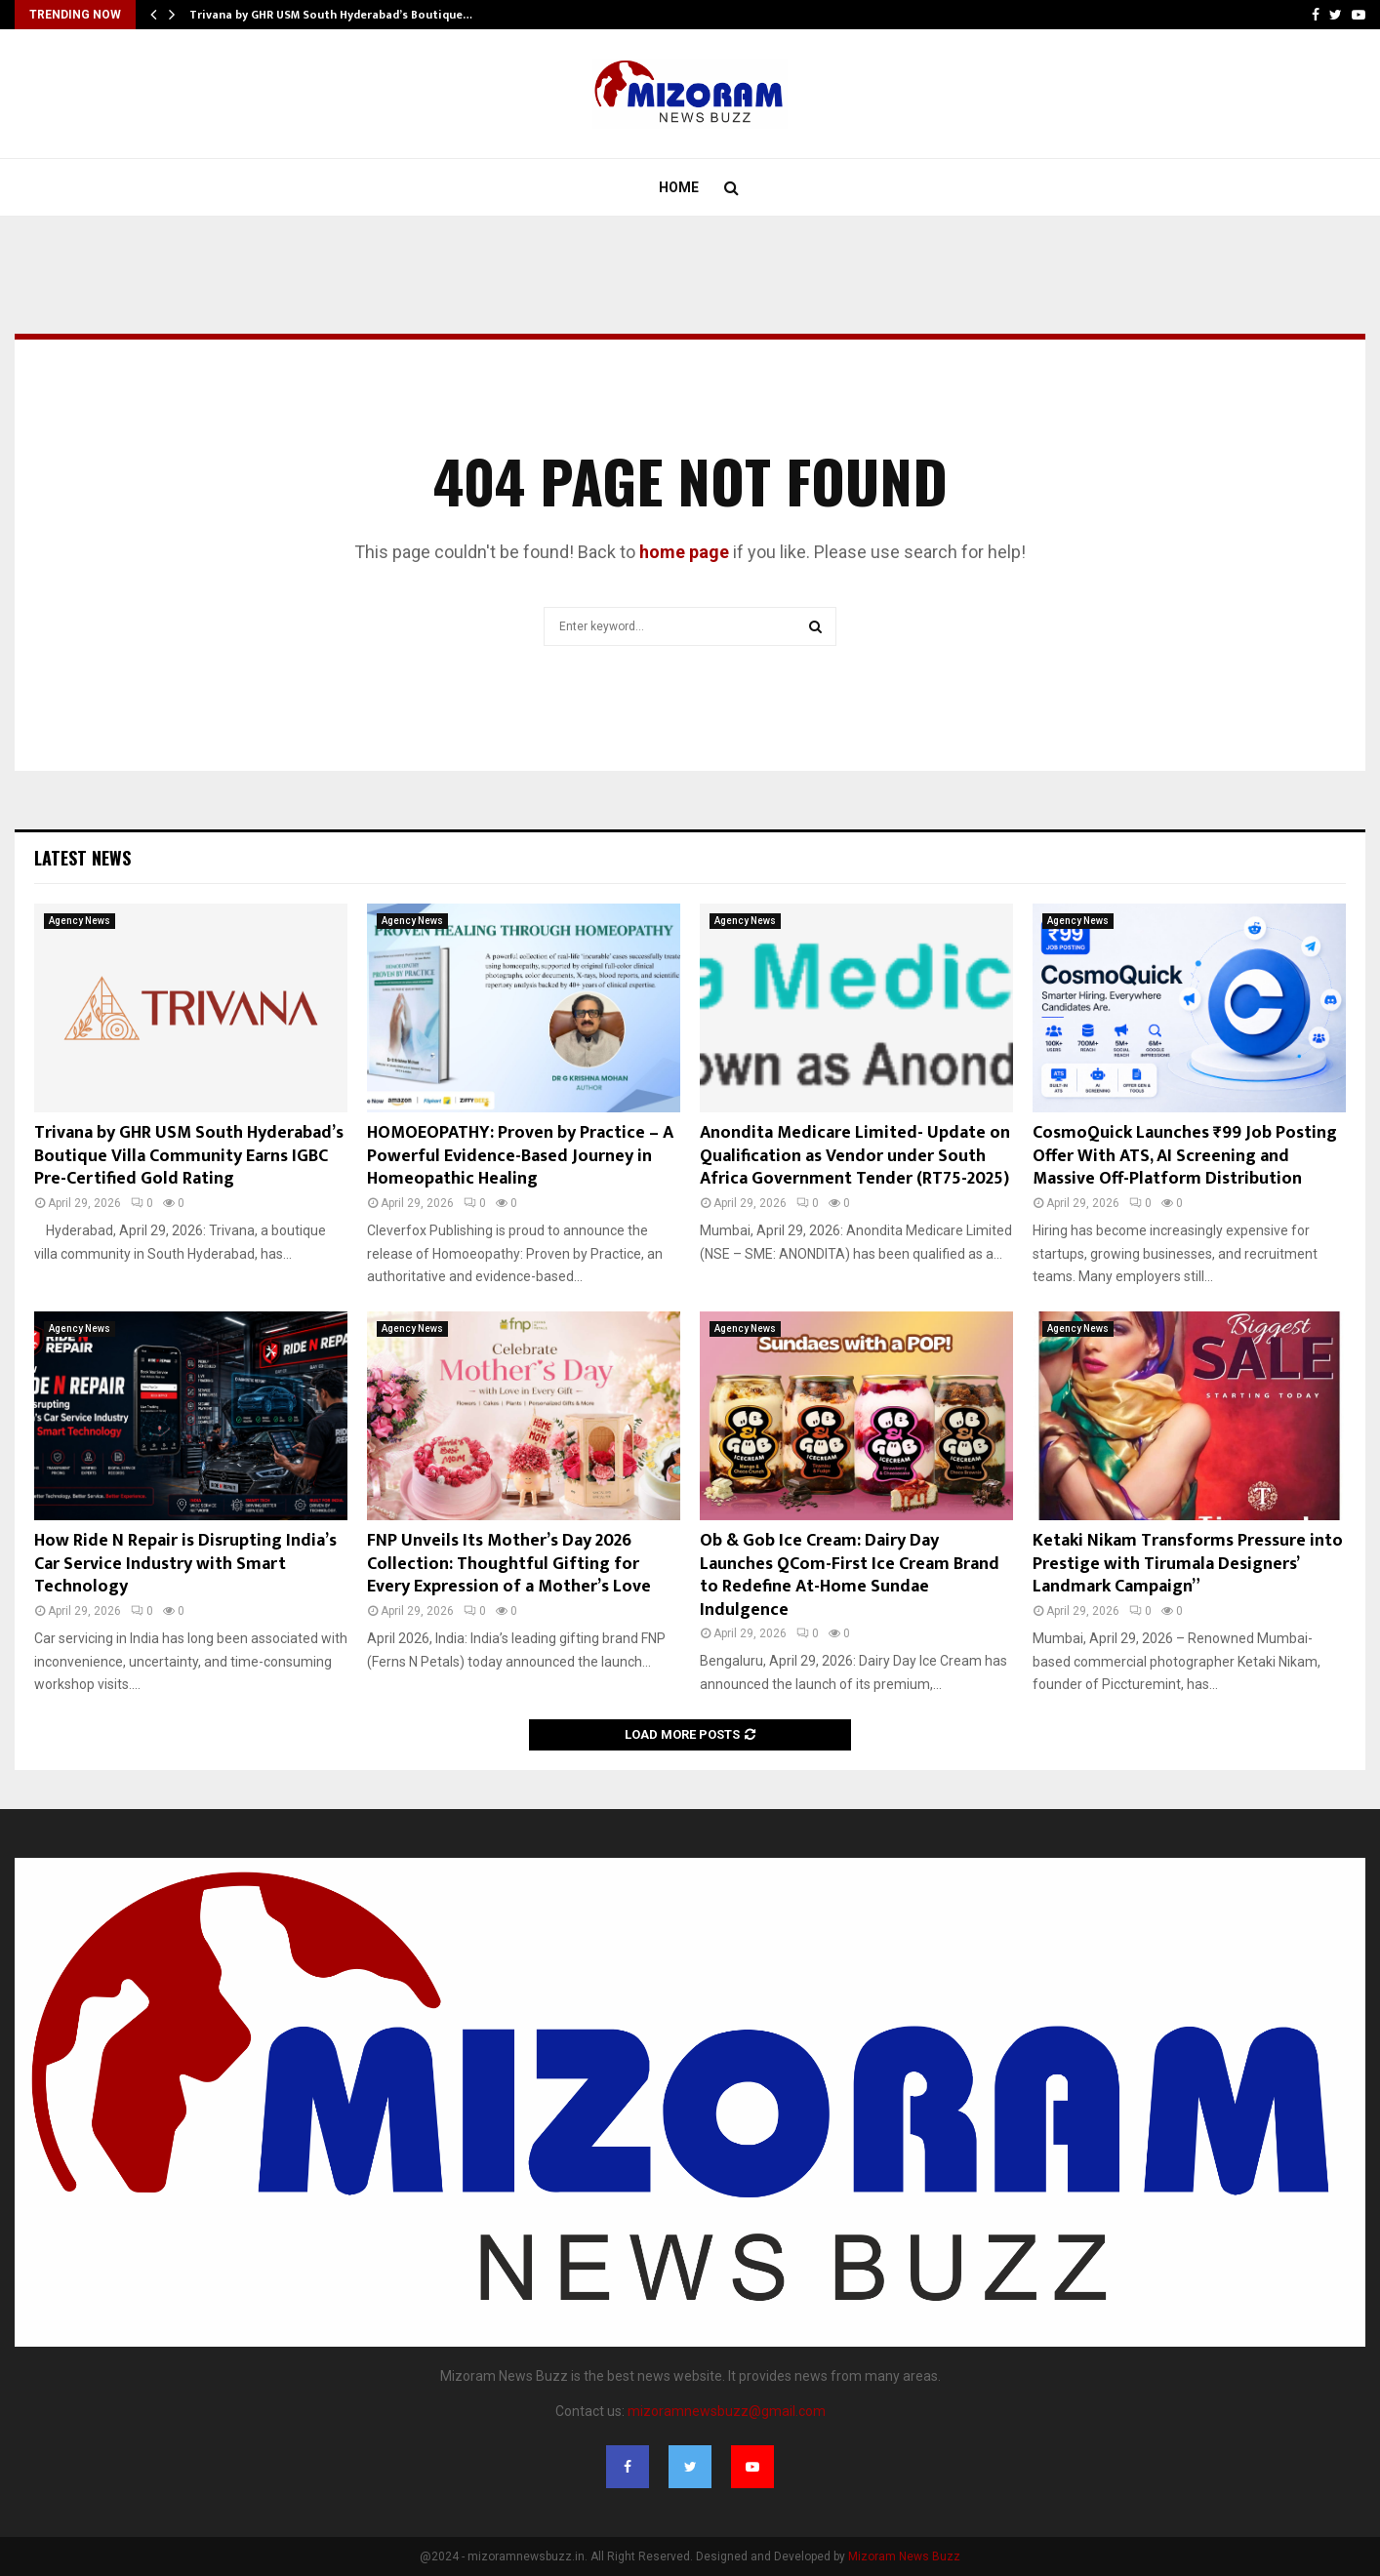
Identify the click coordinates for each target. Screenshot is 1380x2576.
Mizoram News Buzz (904, 2556)
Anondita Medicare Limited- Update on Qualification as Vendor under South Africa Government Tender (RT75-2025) (855, 1155)
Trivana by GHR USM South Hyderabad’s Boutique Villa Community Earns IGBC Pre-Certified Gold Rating (189, 1155)
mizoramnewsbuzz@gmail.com (727, 2411)
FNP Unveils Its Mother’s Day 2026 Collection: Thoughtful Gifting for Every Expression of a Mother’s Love (509, 1563)
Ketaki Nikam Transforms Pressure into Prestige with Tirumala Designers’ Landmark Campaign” (1188, 1563)
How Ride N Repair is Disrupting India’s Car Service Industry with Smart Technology (185, 1563)
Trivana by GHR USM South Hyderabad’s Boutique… (330, 14)
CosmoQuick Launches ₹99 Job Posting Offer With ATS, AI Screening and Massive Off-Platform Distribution (1185, 1155)
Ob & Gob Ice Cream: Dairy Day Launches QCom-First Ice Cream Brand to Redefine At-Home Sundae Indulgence (849, 1575)
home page (684, 552)
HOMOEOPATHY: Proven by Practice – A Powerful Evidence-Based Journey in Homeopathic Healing (520, 1155)
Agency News (79, 920)
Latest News (82, 857)
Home (679, 187)
